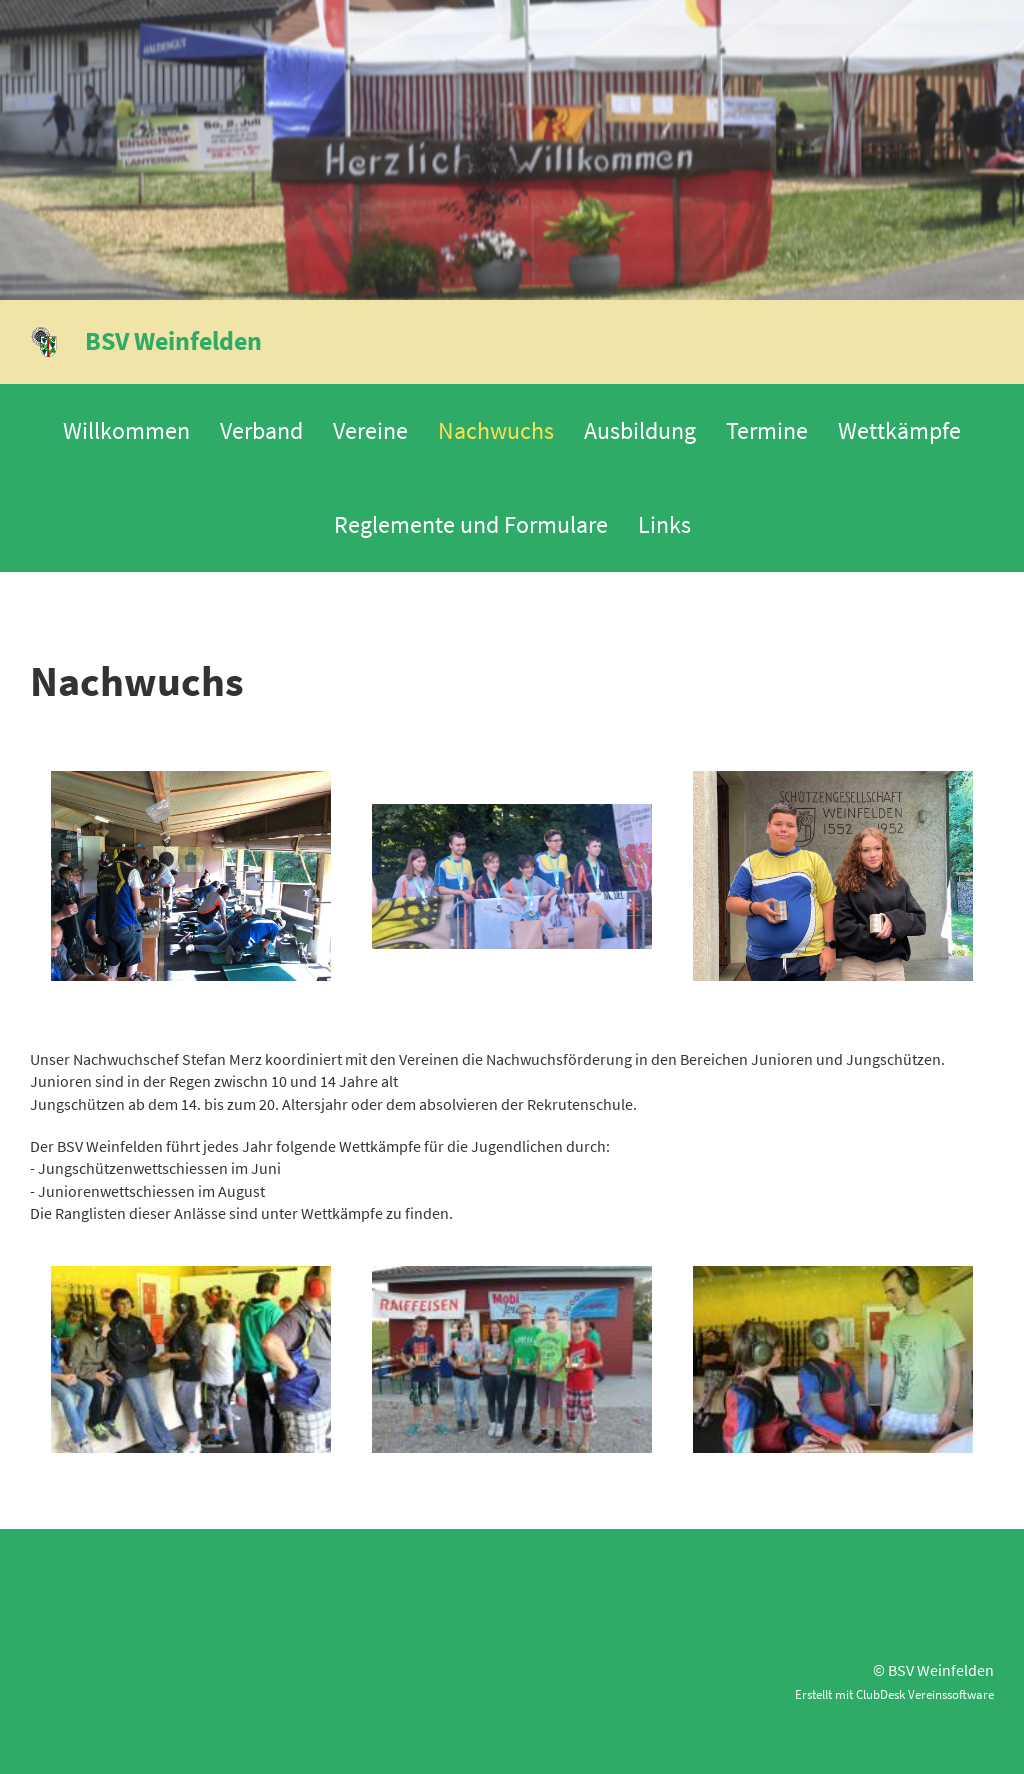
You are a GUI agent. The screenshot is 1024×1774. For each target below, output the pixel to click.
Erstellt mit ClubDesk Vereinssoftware (894, 1694)
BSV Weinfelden (173, 340)
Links (664, 524)
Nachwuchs (496, 430)
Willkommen (126, 430)
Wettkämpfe (899, 430)
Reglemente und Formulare (471, 524)
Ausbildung (640, 430)
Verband (261, 430)
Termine (767, 430)
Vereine (370, 430)
